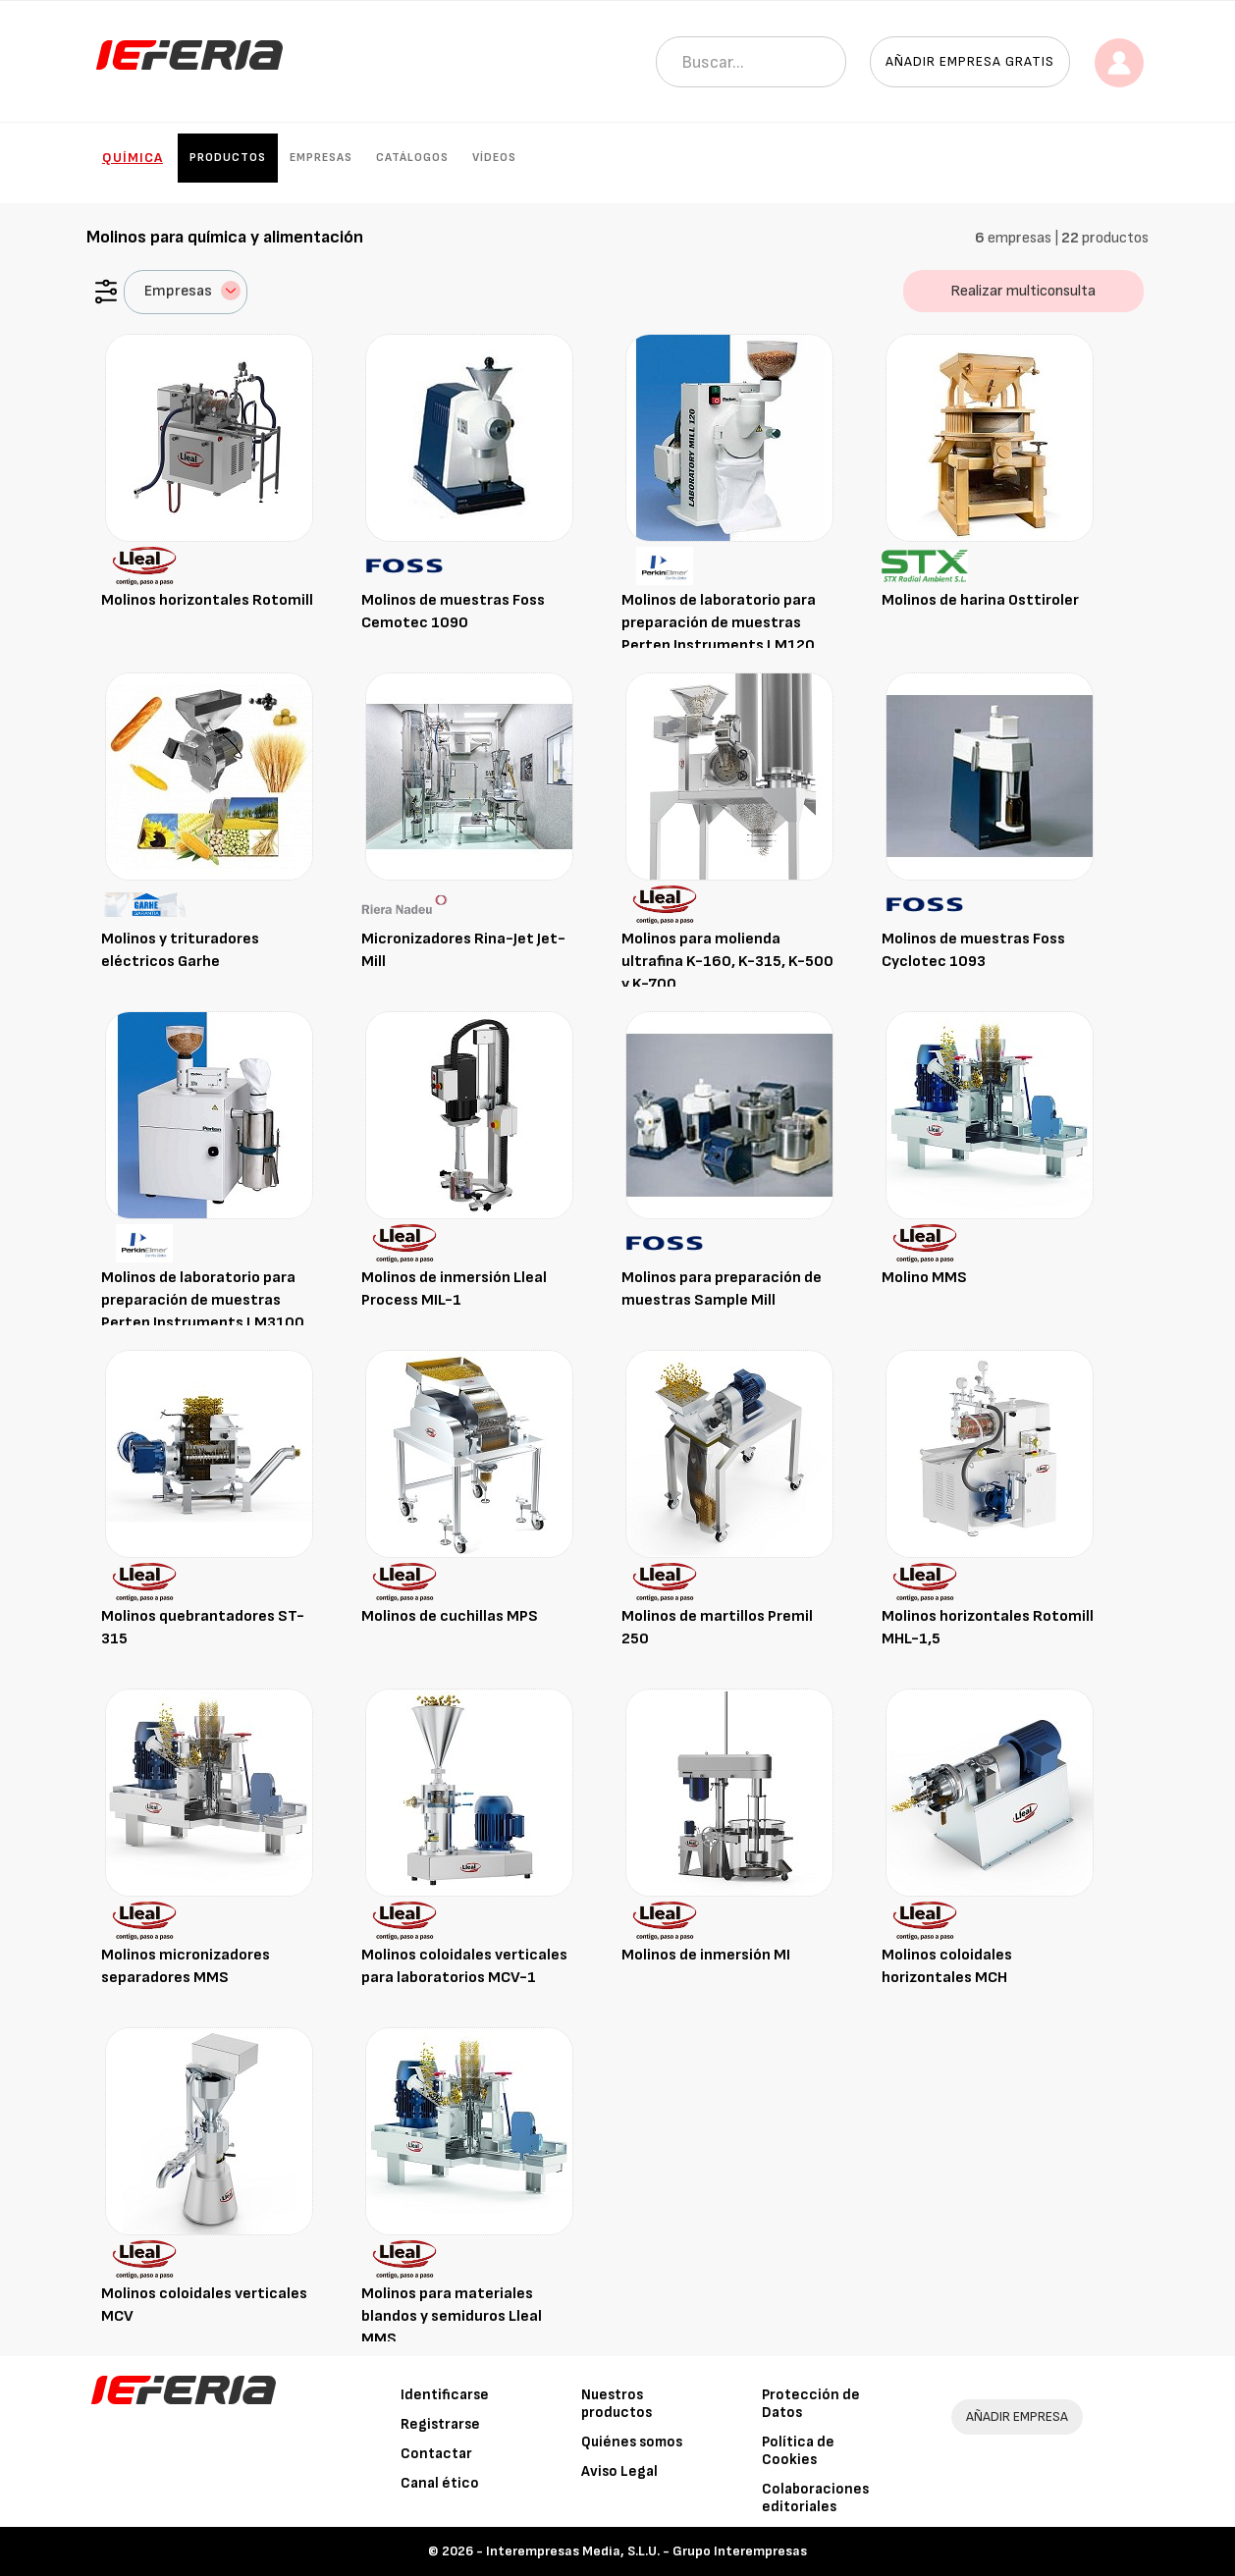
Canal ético (440, 2483)
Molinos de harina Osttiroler (980, 600)
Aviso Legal (619, 2471)
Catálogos (412, 157)
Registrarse (440, 2424)
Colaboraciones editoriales (815, 2498)
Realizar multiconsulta (1023, 291)
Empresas (321, 157)
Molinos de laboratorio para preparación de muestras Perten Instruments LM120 (718, 623)
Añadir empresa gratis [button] (970, 61)
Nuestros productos (616, 2404)
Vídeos (494, 157)
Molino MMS (924, 1277)
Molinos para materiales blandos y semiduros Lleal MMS (451, 2316)
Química (132, 157)
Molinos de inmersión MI (705, 1955)
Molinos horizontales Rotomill (207, 600)
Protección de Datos (811, 2404)
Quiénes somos (631, 2442)
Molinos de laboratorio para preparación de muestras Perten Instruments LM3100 (202, 1300)
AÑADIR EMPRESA (1017, 2416)
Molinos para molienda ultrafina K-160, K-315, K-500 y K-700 (727, 961)
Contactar (436, 2453)
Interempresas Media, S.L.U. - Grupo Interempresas (646, 2551)
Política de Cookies (798, 2451)
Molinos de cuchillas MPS (449, 1616)
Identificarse (445, 2395)
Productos (227, 157)
